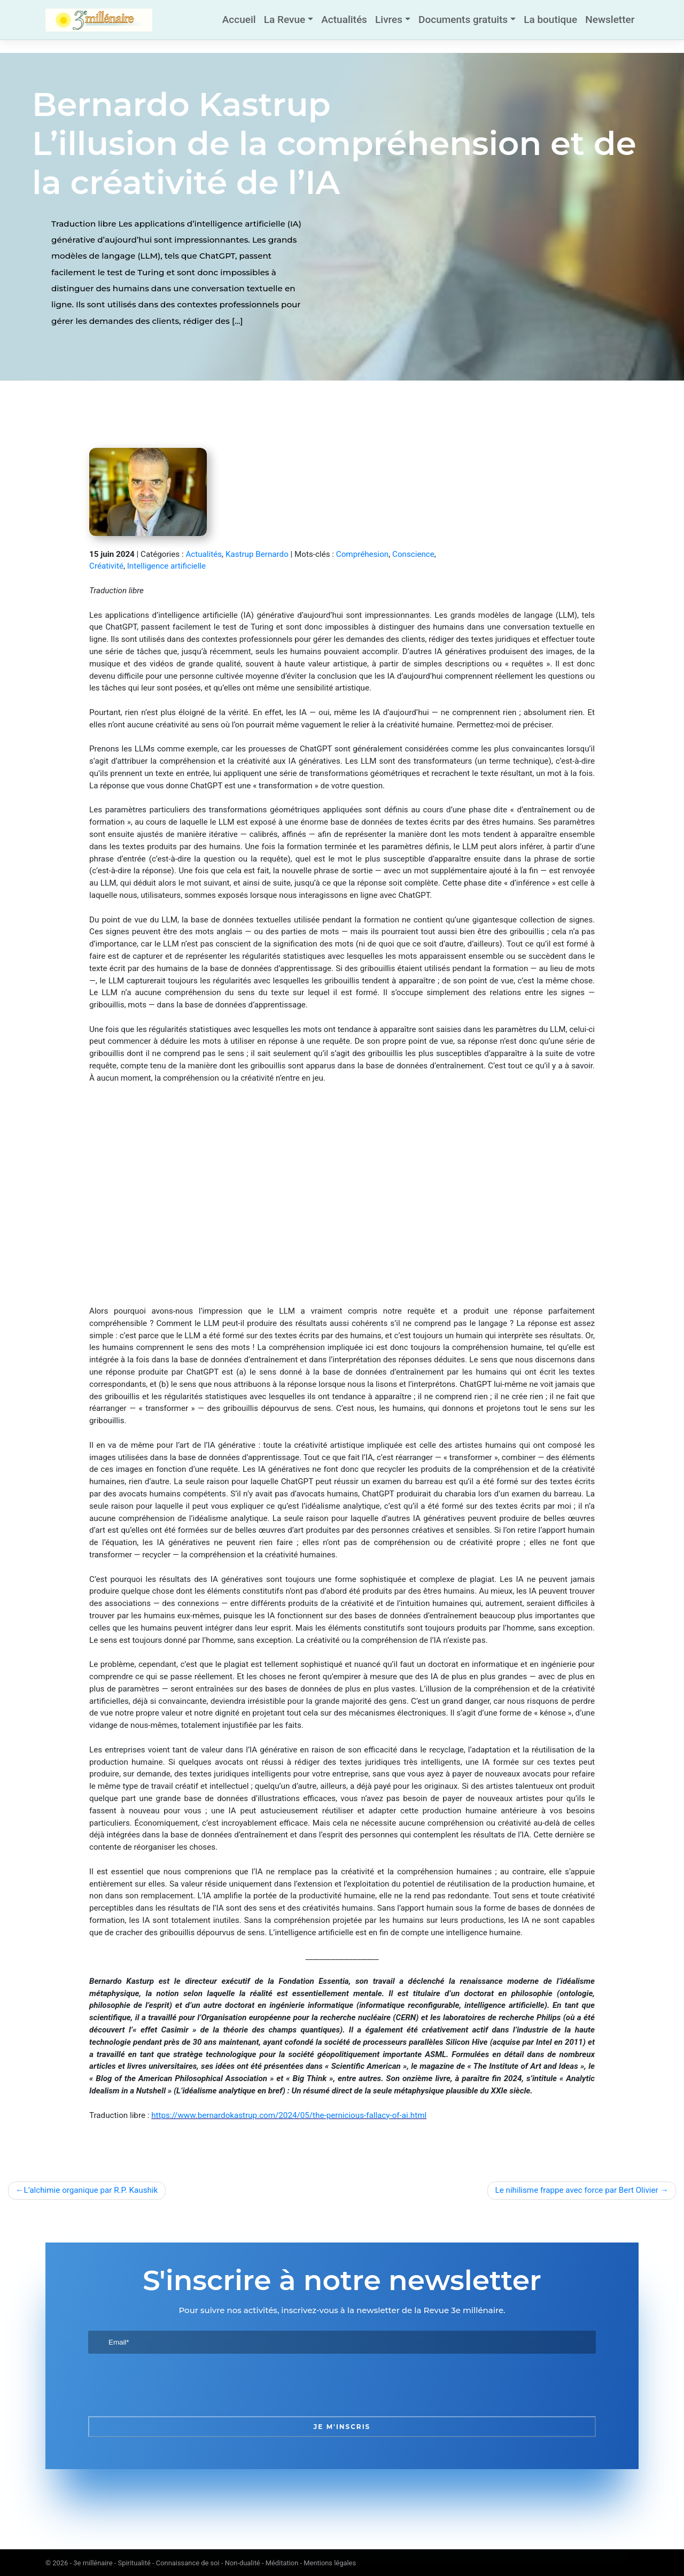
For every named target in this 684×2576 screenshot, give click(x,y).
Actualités (344, 19)
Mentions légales (330, 2563)
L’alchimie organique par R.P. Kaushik (91, 2190)
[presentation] (169, 2385)
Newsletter (609, 19)
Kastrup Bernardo (257, 554)
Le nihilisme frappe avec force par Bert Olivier (576, 2190)
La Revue (284, 19)
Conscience (413, 554)
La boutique (550, 19)
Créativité (106, 566)
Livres (388, 19)
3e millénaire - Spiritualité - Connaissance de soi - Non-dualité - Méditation (185, 2563)
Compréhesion (362, 554)
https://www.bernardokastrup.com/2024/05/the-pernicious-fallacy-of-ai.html (288, 2115)
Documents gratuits (463, 19)
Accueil (239, 19)
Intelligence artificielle (166, 566)
